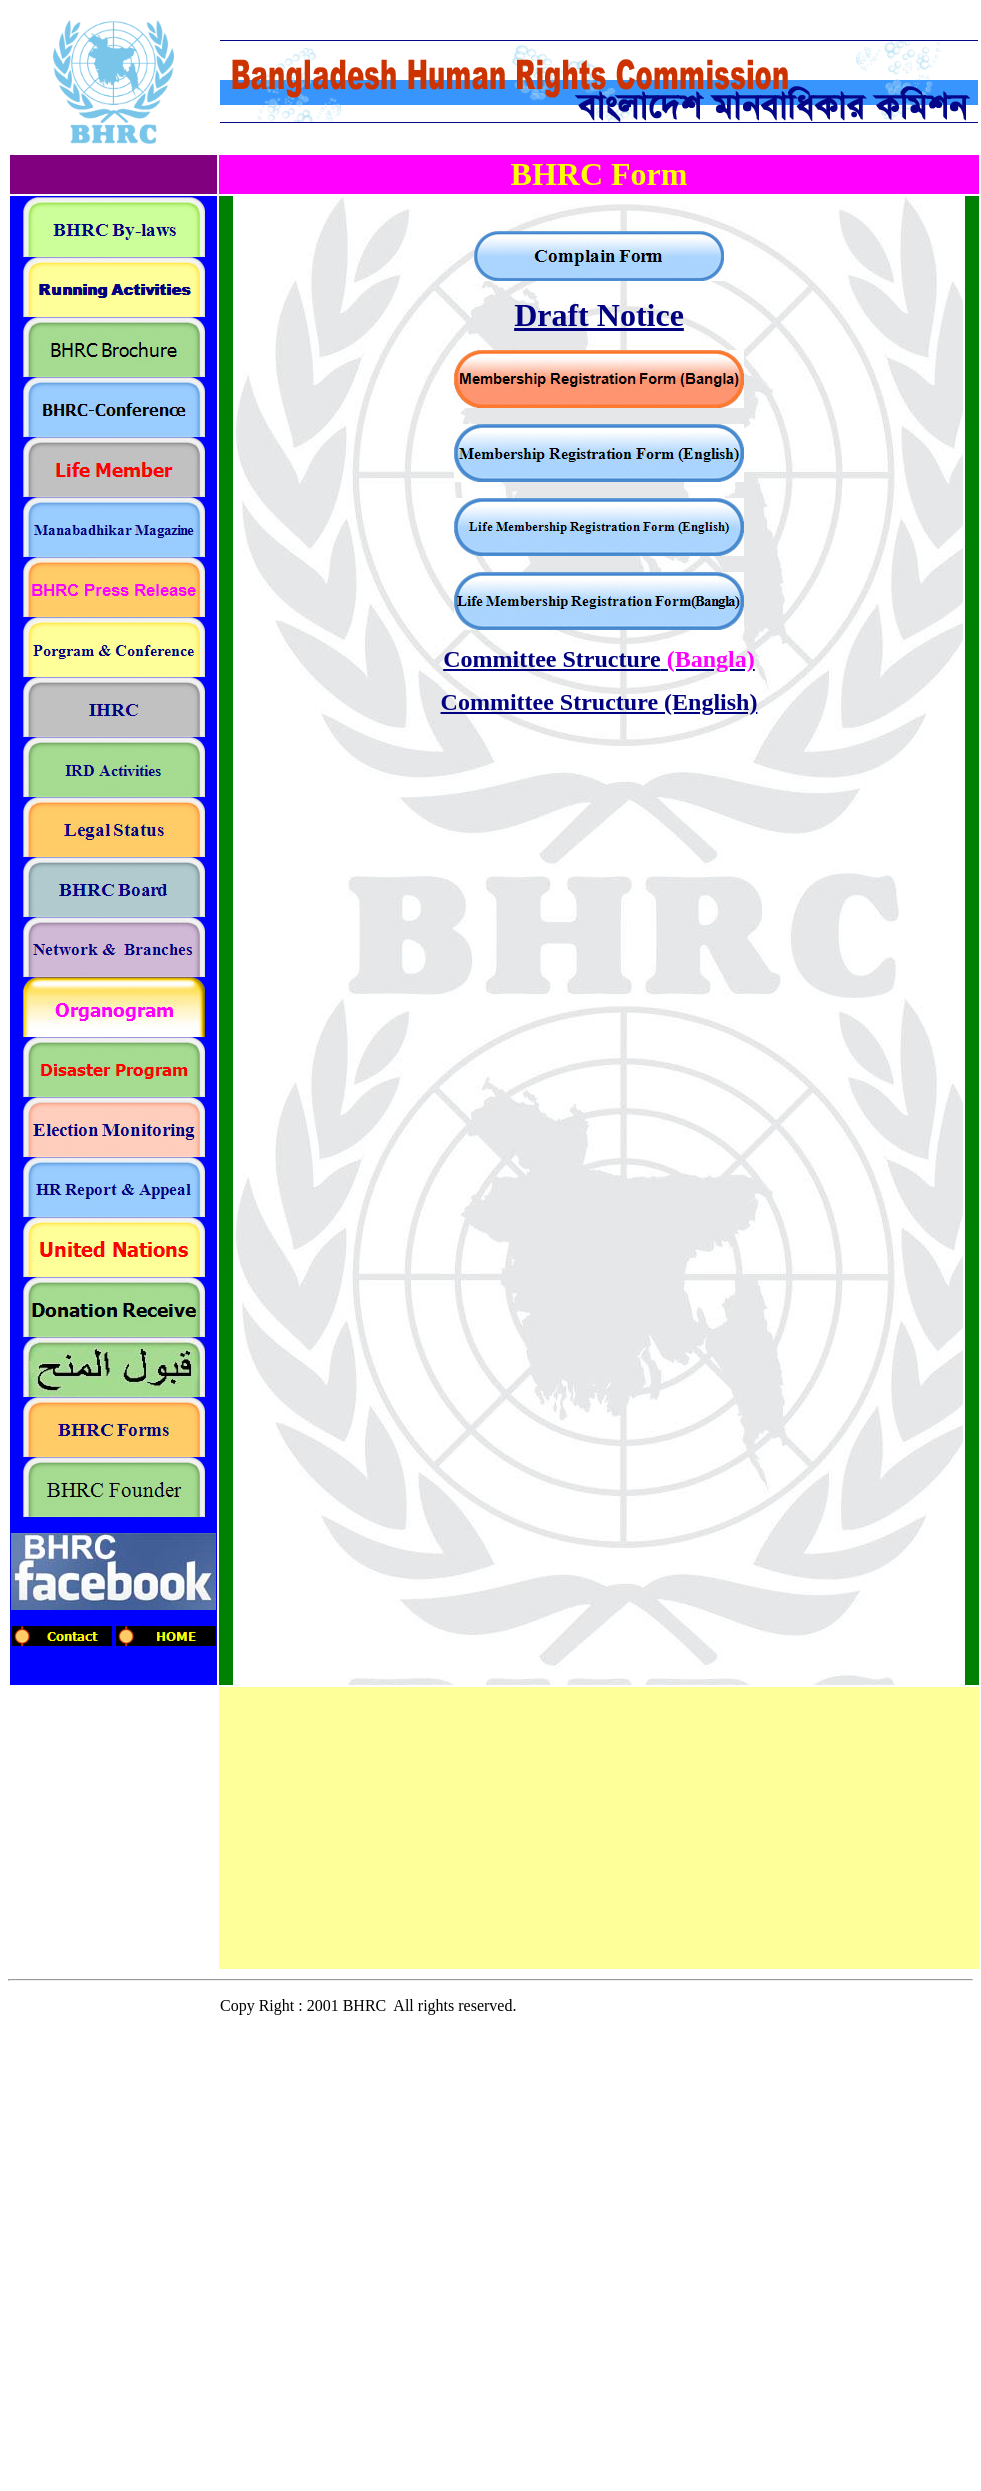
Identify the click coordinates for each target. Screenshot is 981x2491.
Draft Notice (599, 315)
